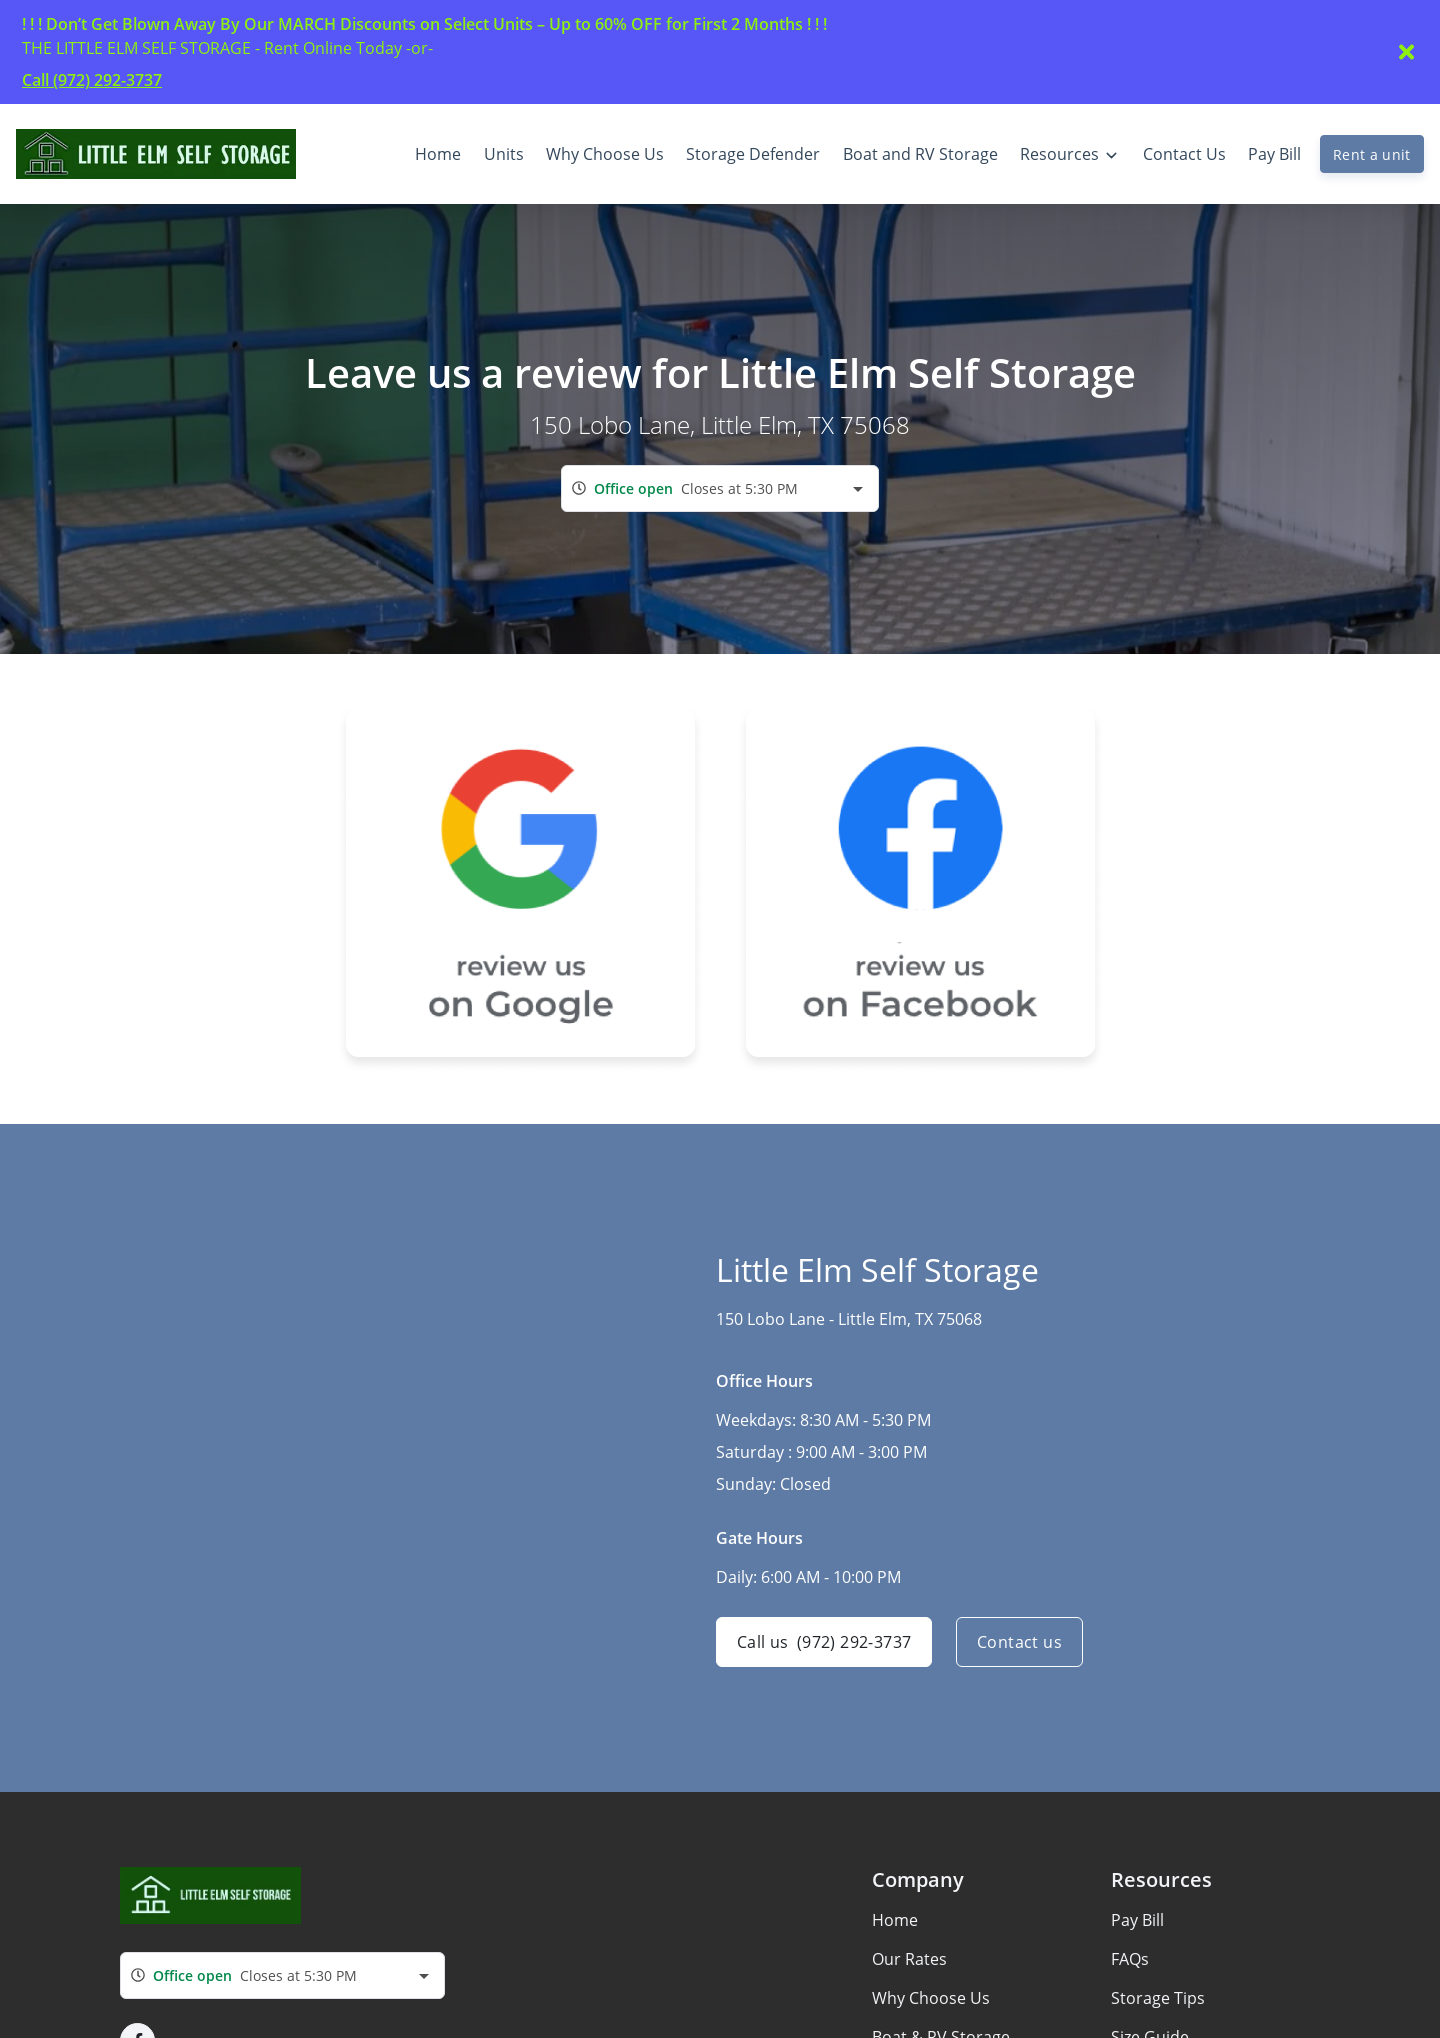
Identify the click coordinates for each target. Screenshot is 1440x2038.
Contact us (1019, 1642)
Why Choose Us (931, 1998)
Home (895, 1920)
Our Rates (909, 1959)
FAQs (1130, 1959)
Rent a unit (1372, 154)
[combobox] (720, 488)
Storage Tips (1158, 1998)
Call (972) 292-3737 (92, 80)
